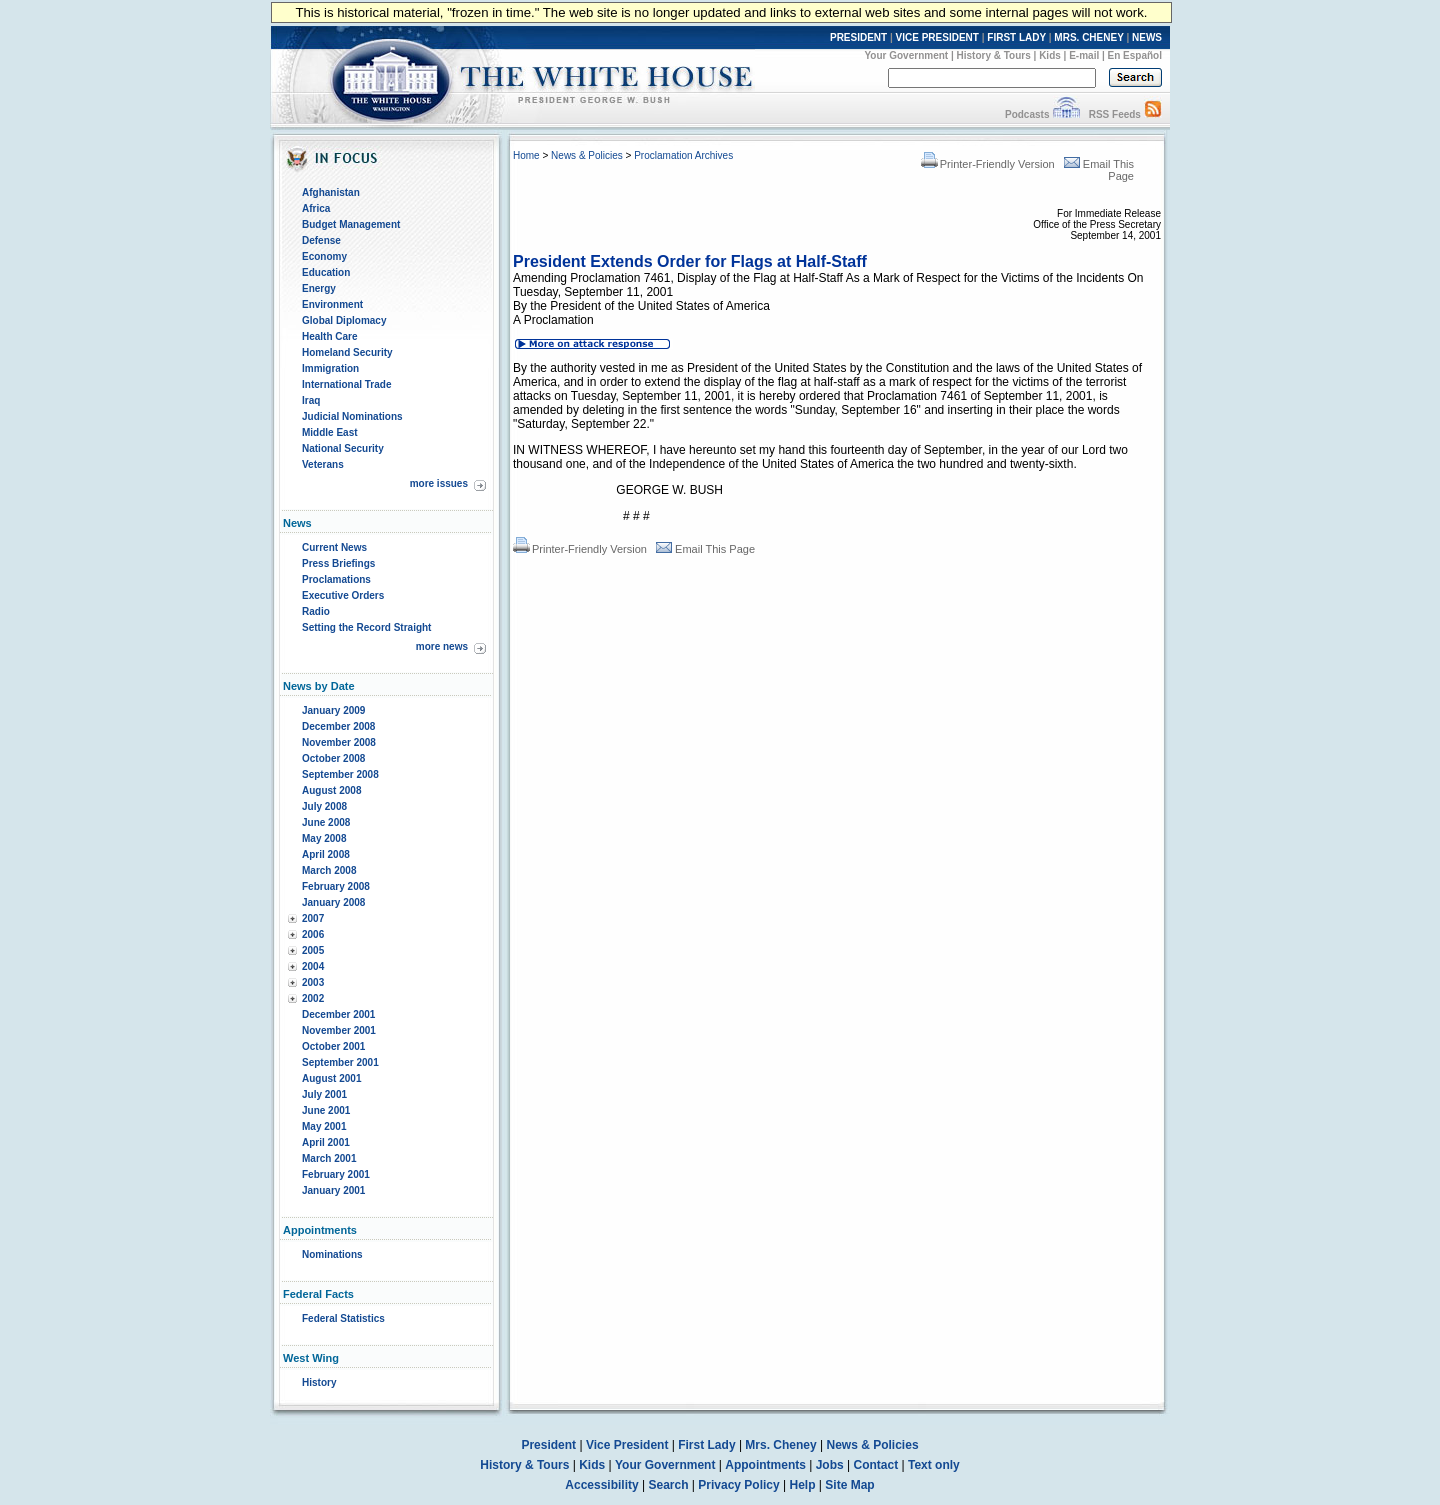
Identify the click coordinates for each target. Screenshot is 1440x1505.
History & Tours (994, 55)
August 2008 (331, 790)
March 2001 (329, 1158)
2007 (313, 918)
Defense (321, 240)
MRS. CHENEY (1088, 37)
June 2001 (326, 1110)
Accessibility (601, 1485)
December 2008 (338, 726)
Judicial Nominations (352, 416)
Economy (324, 256)
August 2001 (331, 1078)
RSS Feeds (1115, 114)
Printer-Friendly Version (988, 164)
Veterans (323, 464)
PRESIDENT (858, 37)
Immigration (330, 368)
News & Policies (587, 155)
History (319, 1382)
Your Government (906, 55)
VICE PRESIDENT (937, 37)
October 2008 (333, 758)
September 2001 (340, 1062)
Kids (1050, 55)
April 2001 (326, 1142)
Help (803, 1485)
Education (326, 272)
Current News (334, 547)
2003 (313, 982)
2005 (313, 950)
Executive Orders (343, 595)
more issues (439, 483)
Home (526, 155)
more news (442, 646)
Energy (319, 288)
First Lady (706, 1445)
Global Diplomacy (344, 320)
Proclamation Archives (683, 155)
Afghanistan (331, 192)
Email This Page (705, 549)
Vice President (627, 1445)
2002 (313, 998)
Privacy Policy (738, 1485)
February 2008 (336, 886)
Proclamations (336, 579)
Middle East (330, 432)
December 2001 (338, 1014)
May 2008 (324, 838)
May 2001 (324, 1126)
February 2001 (336, 1174)
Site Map (849, 1485)
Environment (332, 304)
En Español (1135, 55)
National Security (343, 448)
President (548, 1445)
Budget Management (351, 224)
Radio (316, 611)
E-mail (1084, 55)
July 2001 (324, 1094)
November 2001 (339, 1030)
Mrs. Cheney (780, 1445)
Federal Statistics (343, 1318)
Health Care (330, 336)
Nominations (332, 1254)
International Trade (346, 384)
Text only (934, 1465)
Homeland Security (347, 352)
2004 (313, 966)
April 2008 (326, 854)
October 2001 (333, 1046)
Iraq (311, 400)
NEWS (1147, 37)
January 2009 (333, 710)
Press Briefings (338, 563)
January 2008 (333, 902)
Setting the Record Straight (366, 627)
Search (669, 1485)
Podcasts (1027, 114)
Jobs (830, 1465)
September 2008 (340, 774)
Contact (876, 1465)
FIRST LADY (1016, 37)
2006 (313, 934)
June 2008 (326, 822)
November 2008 (339, 742)
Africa (316, 208)
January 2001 (333, 1190)
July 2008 (324, 806)
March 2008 (329, 870)
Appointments (765, 1465)
